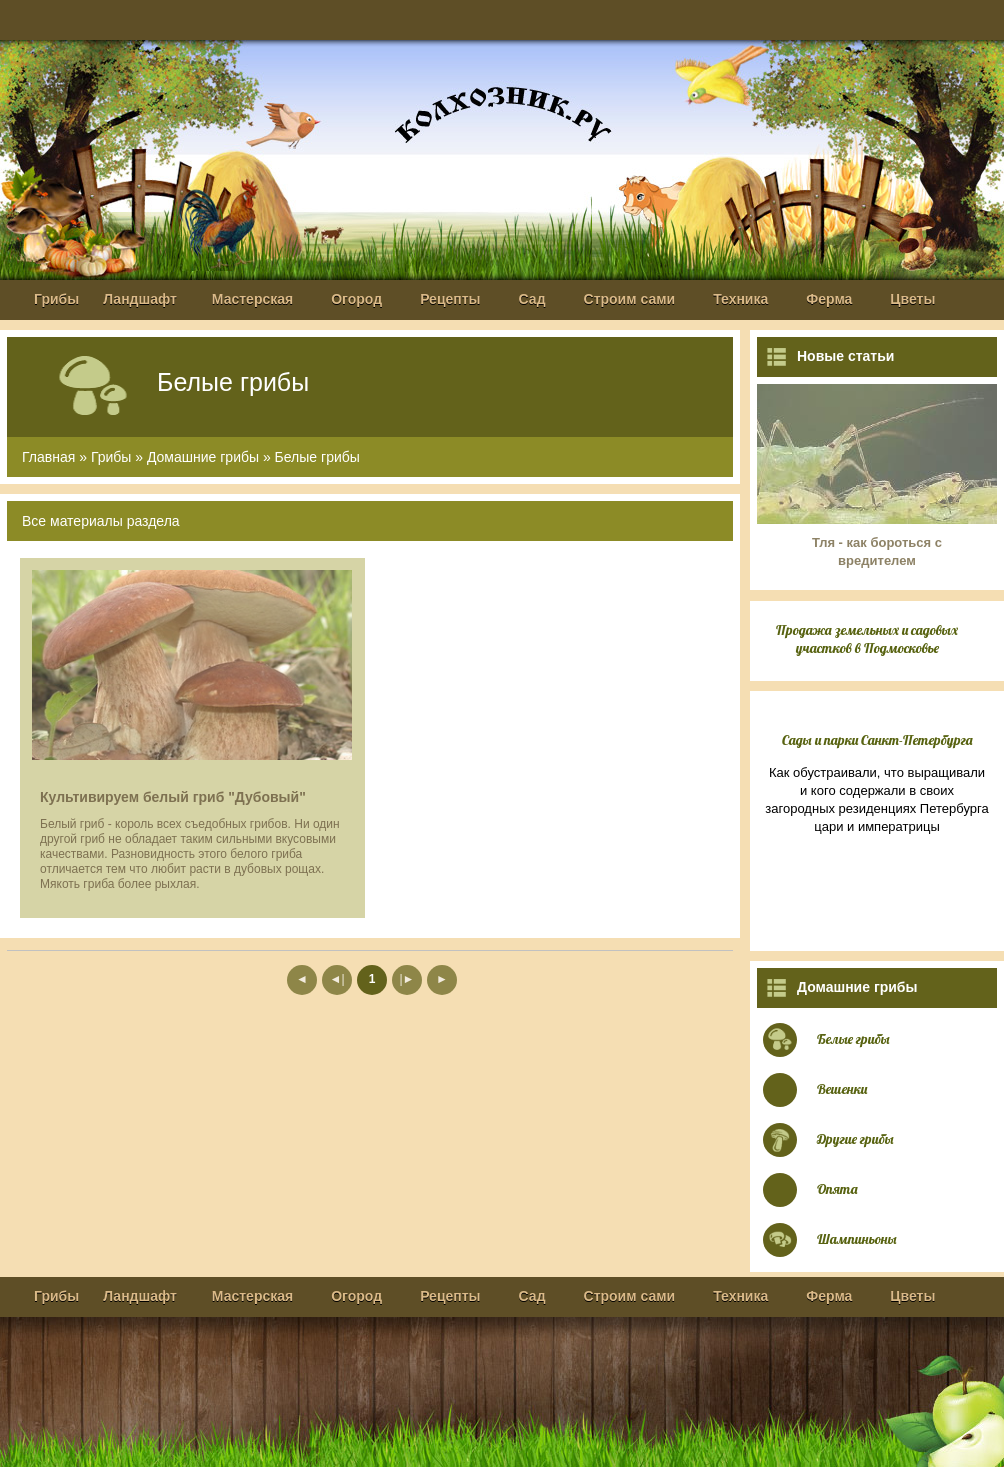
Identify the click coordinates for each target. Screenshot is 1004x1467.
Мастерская (252, 299)
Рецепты (450, 299)
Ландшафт (140, 299)
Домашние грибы (203, 457)
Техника (740, 299)
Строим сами (630, 299)
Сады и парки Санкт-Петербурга (877, 740)
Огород (356, 299)
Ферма (829, 299)
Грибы (56, 299)
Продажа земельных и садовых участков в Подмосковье (867, 639)
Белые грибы (317, 457)
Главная (48, 457)
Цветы (912, 299)
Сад (532, 299)
